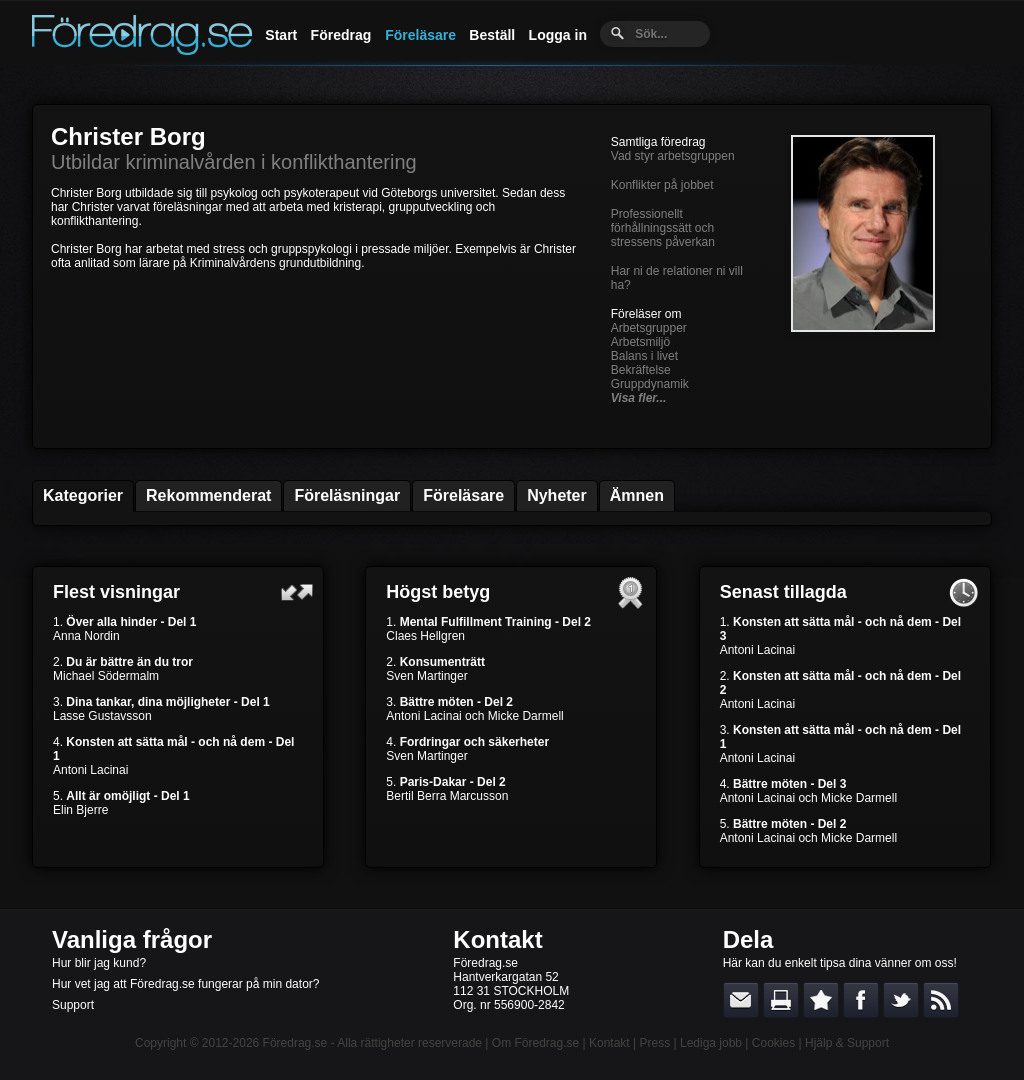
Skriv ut (781, 1000)
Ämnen (637, 495)
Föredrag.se (295, 1043)
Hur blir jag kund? (99, 963)
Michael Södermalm (106, 676)
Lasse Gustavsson (102, 716)
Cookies (773, 1043)
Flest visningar (116, 592)
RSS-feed (941, 1000)
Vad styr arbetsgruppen (673, 156)
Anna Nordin (86, 636)
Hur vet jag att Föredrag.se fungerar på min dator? (185, 984)
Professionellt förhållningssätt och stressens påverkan (663, 228)
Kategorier (83, 495)
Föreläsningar (347, 495)
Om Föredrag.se (535, 1043)
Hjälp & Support (847, 1043)
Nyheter (557, 495)
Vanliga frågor (132, 939)
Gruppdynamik (650, 384)
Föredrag (341, 35)
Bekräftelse (641, 370)
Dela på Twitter (901, 1000)
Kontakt (497, 939)
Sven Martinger (426, 676)
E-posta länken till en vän (741, 1000)
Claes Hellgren (425, 636)
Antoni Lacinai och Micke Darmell (474, 716)
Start (281, 35)
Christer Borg (128, 136)
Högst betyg (438, 592)
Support (73, 1005)
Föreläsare (420, 35)
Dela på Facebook (861, 1000)
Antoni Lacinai (90, 770)
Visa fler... (639, 398)
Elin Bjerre (80, 810)
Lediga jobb (711, 1043)
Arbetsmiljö (640, 342)
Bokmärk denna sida (821, 1000)
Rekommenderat (208, 495)
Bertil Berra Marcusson (447, 796)
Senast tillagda (783, 592)
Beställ (492, 35)
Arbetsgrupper (649, 328)
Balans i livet (644, 356)
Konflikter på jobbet (662, 185)
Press (654, 1043)
